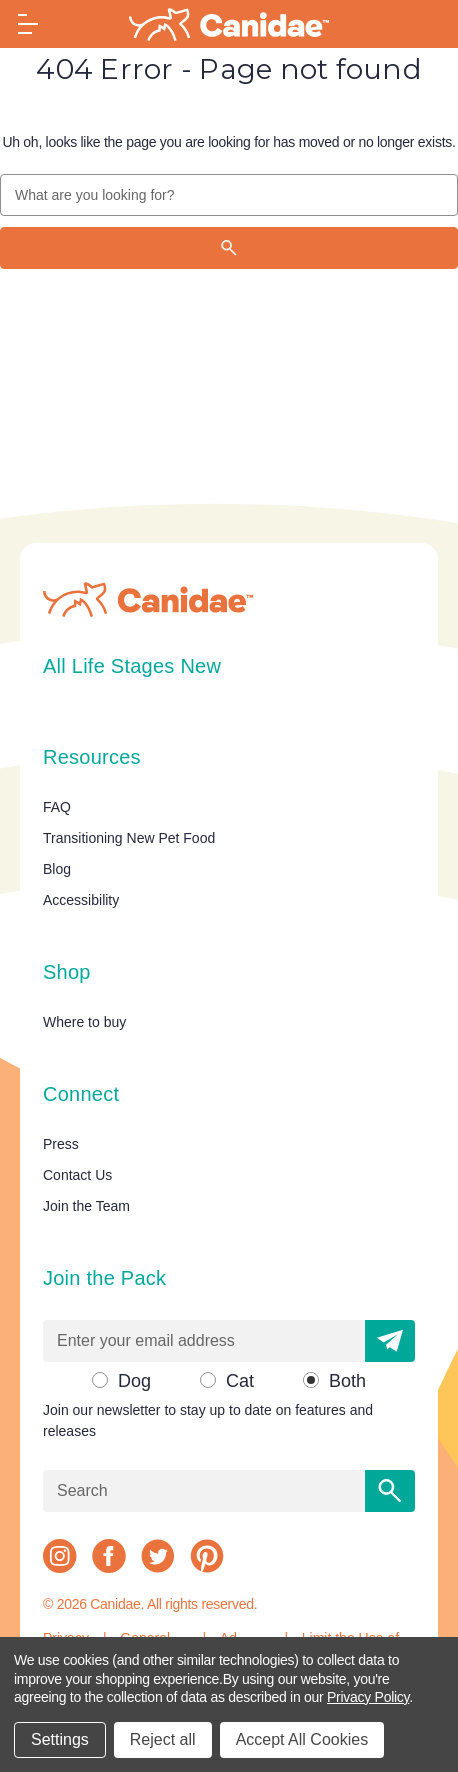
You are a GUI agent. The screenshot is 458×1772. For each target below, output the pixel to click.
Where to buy (84, 1022)
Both (347, 1381)
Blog (57, 869)
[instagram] (60, 1556)
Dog (134, 1381)
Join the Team (86, 1206)
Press (61, 1144)
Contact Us (77, 1175)
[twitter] (158, 1556)
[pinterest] (207, 1556)
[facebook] (109, 1556)
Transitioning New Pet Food (129, 838)
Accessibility (81, 900)
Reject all (163, 1739)
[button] (390, 1341)
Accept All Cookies (302, 1739)
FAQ (57, 807)
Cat (240, 1381)
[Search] (229, 248)
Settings (60, 1739)
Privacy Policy (368, 1697)
